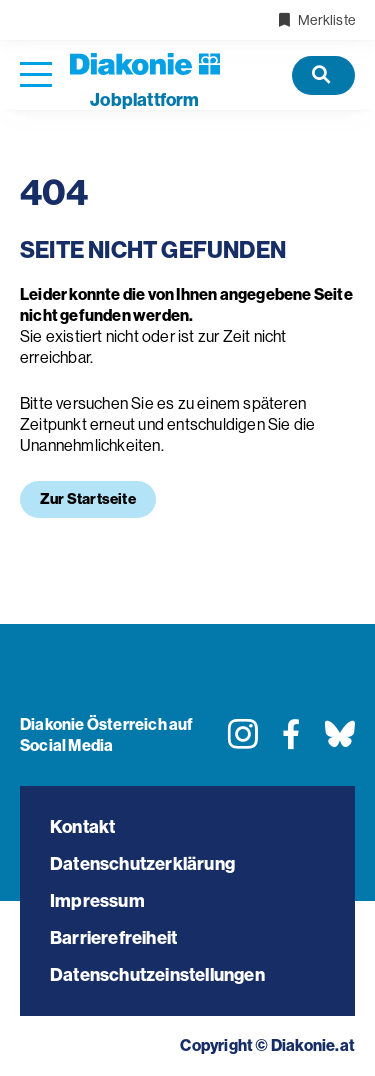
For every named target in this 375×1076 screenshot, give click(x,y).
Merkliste (316, 20)
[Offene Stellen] (323, 75)
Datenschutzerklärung (142, 864)
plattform (144, 100)
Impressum (97, 901)
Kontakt (82, 827)
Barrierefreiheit (113, 938)
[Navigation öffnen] (36, 75)
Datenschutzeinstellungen (157, 975)
